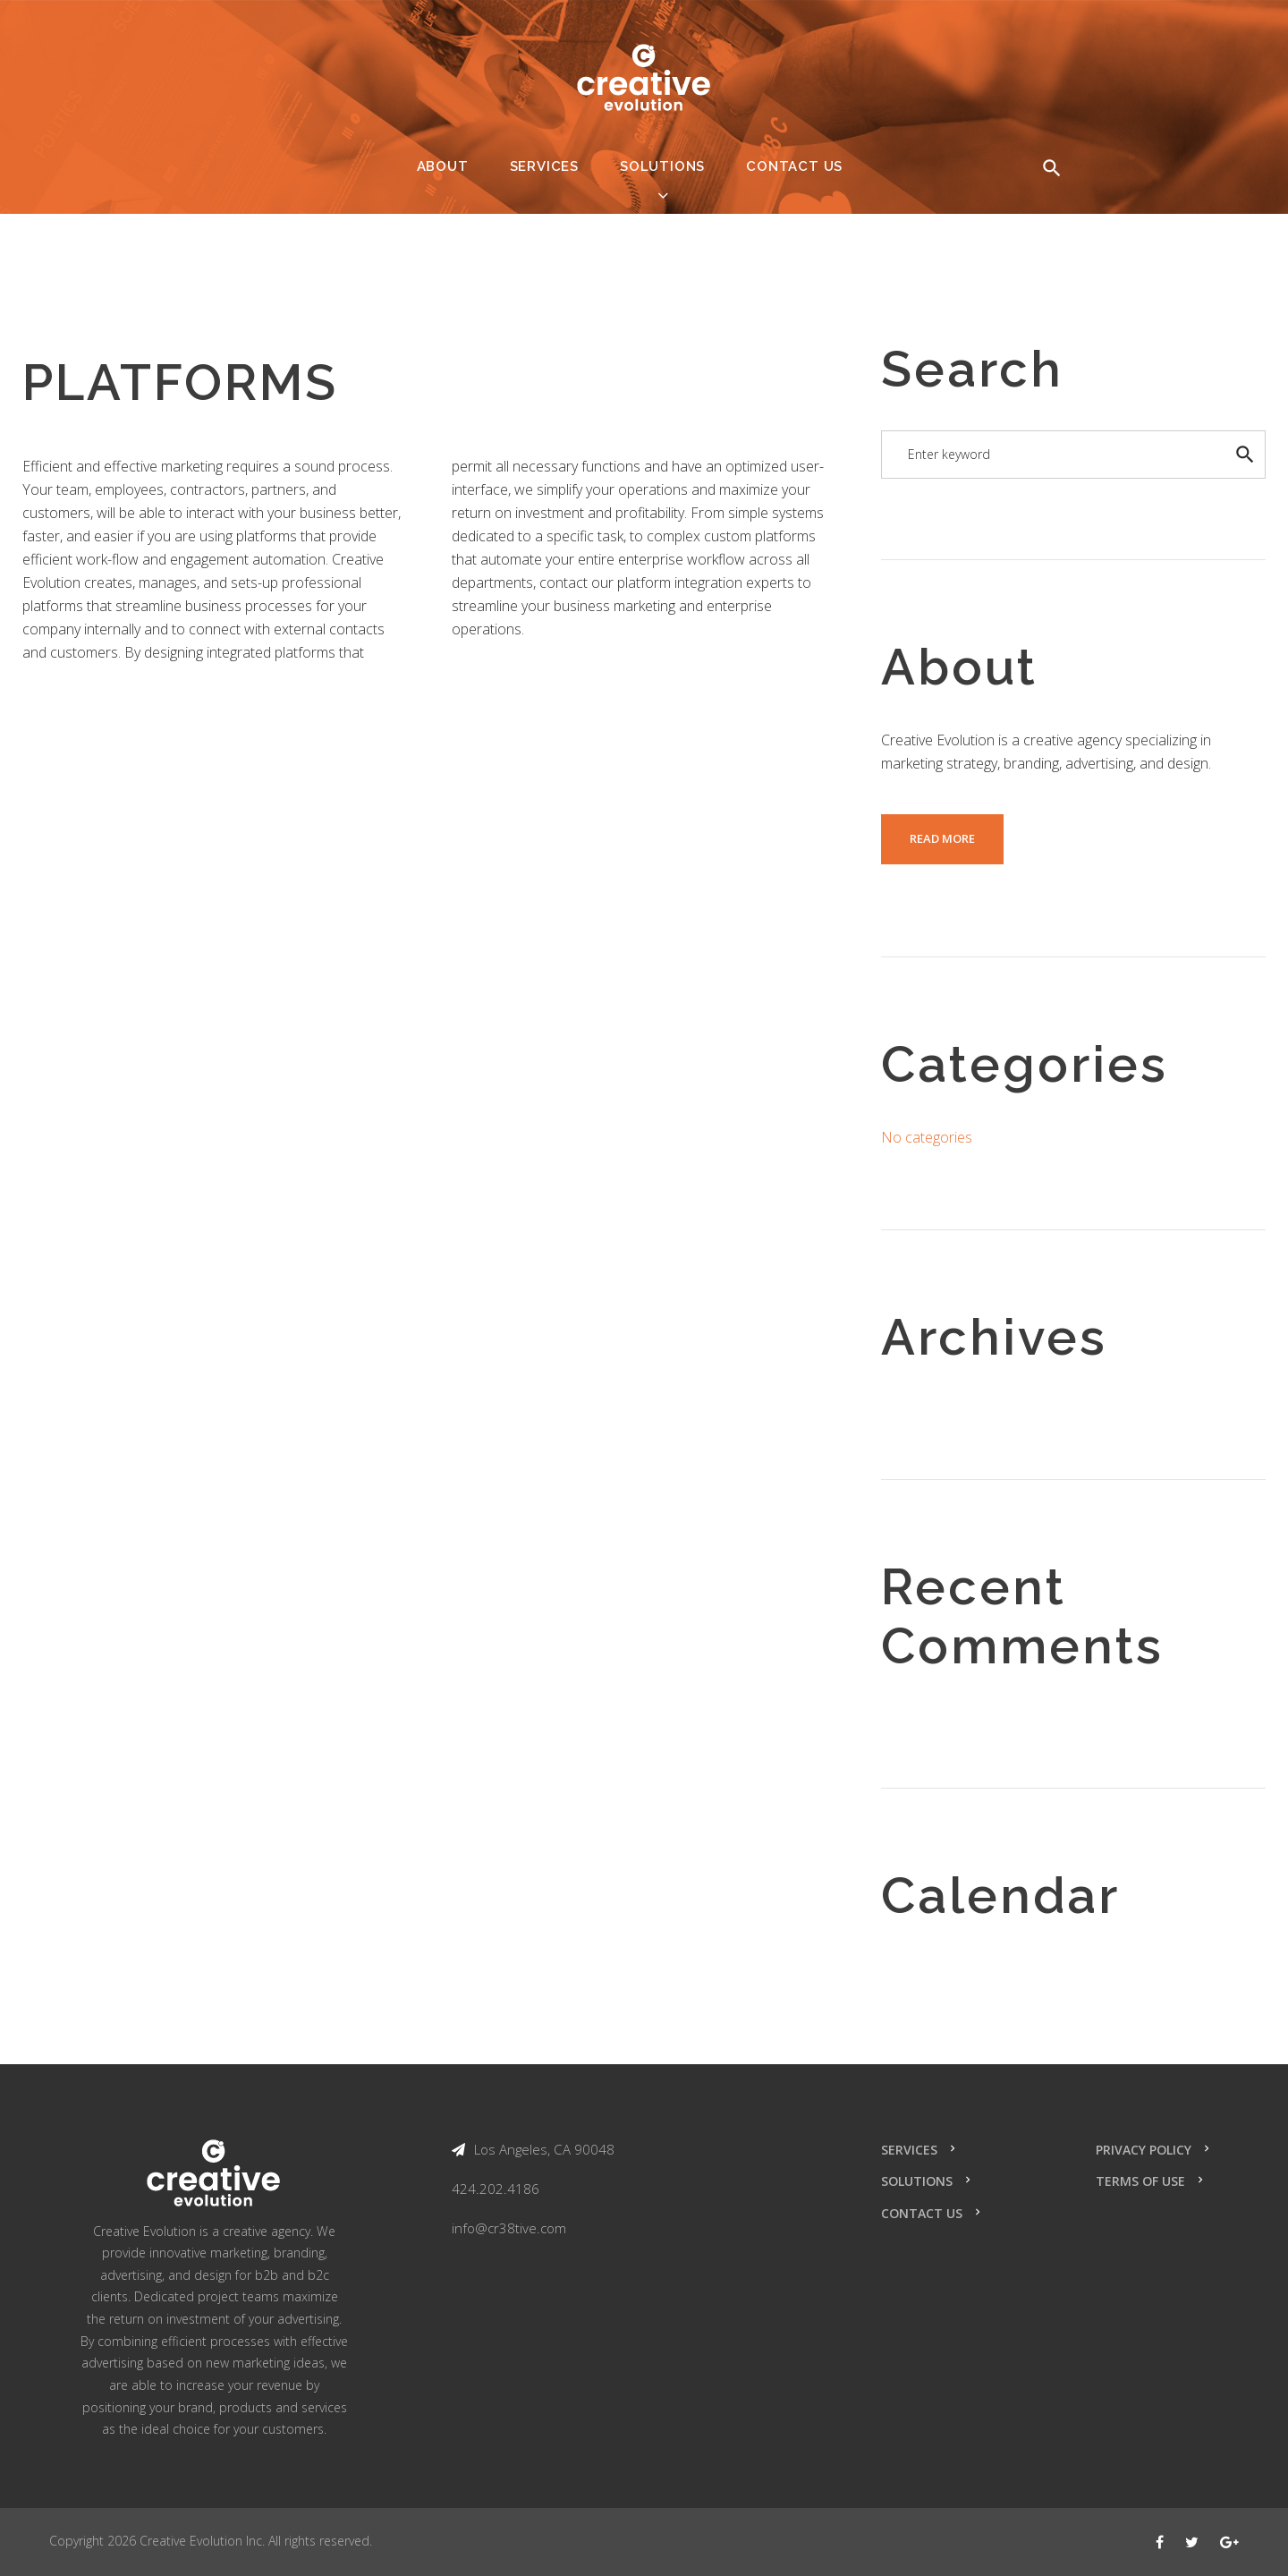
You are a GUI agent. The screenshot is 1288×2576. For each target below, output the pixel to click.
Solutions (662, 166)
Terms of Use (1140, 2180)
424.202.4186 (495, 2189)
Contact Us (794, 166)
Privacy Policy (1143, 2149)
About (443, 166)
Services (544, 166)
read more (942, 838)
